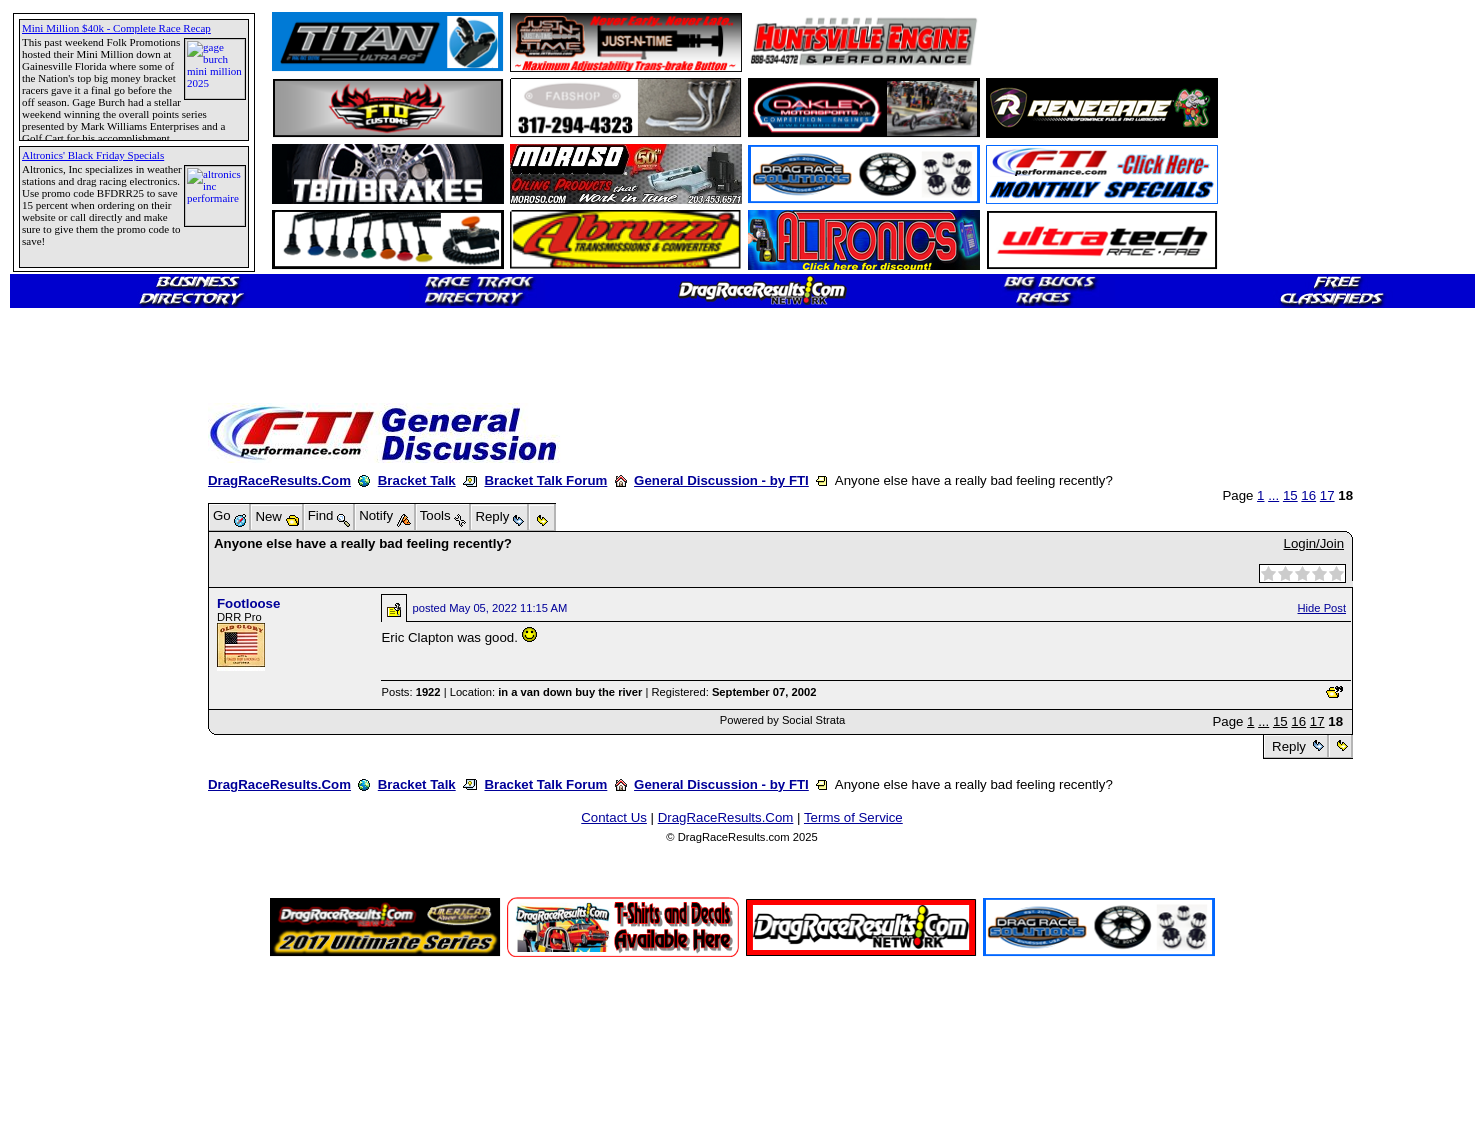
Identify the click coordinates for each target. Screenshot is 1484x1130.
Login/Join (1314, 543)
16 (1308, 495)
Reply (1288, 746)
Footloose (248, 603)
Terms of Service (853, 817)
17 (1327, 495)
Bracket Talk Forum (545, 480)
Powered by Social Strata (783, 720)
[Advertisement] (85, 725)
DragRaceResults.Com (279, 480)
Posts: (410, 692)
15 (1290, 495)
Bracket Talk (417, 480)
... (1273, 495)
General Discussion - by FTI (721, 480)
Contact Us (614, 817)
